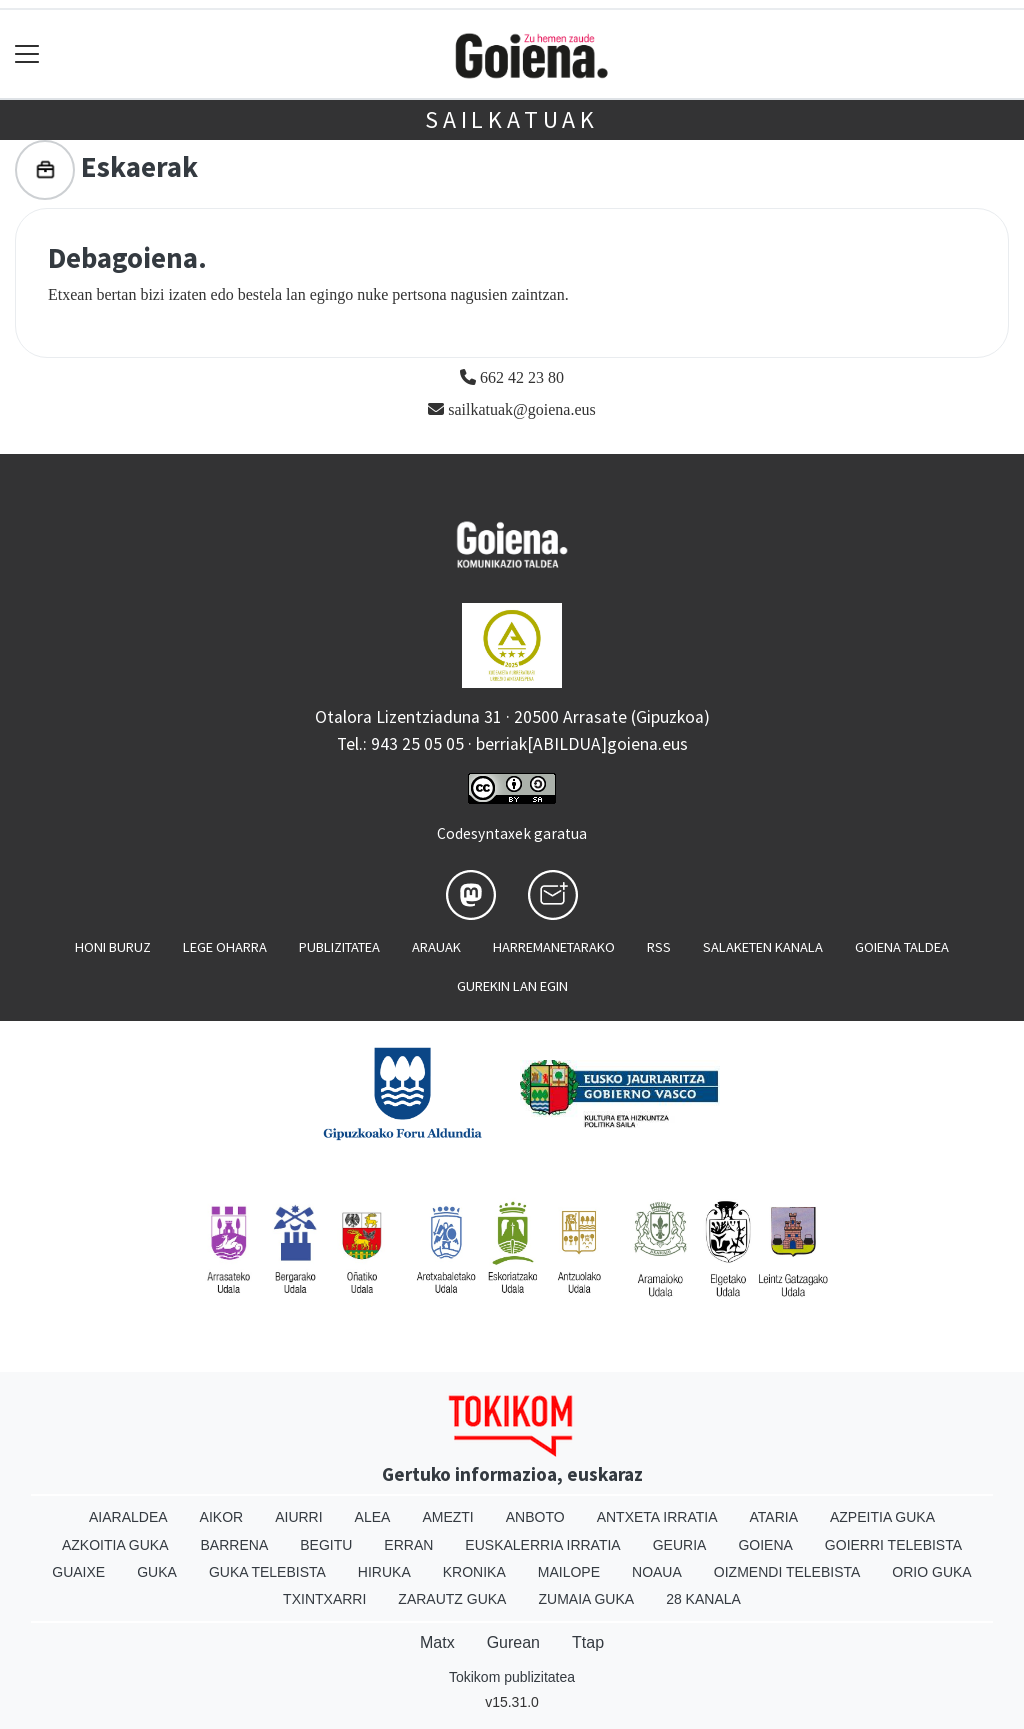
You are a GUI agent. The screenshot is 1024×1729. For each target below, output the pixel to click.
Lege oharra (225, 947)
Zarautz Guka (452, 1599)
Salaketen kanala (763, 947)
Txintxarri (324, 1599)
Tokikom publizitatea (512, 1677)
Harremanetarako (554, 947)
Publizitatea (339, 947)
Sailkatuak (512, 119)
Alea (373, 1517)
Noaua (657, 1572)
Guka (157, 1572)
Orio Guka (931, 1572)
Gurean (513, 1642)
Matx (437, 1642)
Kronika (474, 1572)
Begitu (326, 1545)
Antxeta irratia (657, 1517)
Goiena (765, 1545)
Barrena (235, 1545)
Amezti (447, 1517)
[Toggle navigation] (27, 54)
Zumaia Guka (586, 1599)
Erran (408, 1545)
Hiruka (384, 1572)
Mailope (569, 1572)
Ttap (588, 1642)
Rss (659, 947)
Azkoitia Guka (115, 1545)
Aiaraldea (128, 1517)
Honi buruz (113, 947)
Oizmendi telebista (787, 1572)
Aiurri (298, 1517)
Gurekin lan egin (512, 986)
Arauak (436, 947)
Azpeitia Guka (882, 1517)
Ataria (773, 1517)
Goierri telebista (893, 1545)
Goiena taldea (902, 947)
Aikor (222, 1517)
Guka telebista (267, 1572)
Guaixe (78, 1572)
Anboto (535, 1517)
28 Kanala (703, 1599)
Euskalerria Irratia (542, 1545)
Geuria (680, 1545)
